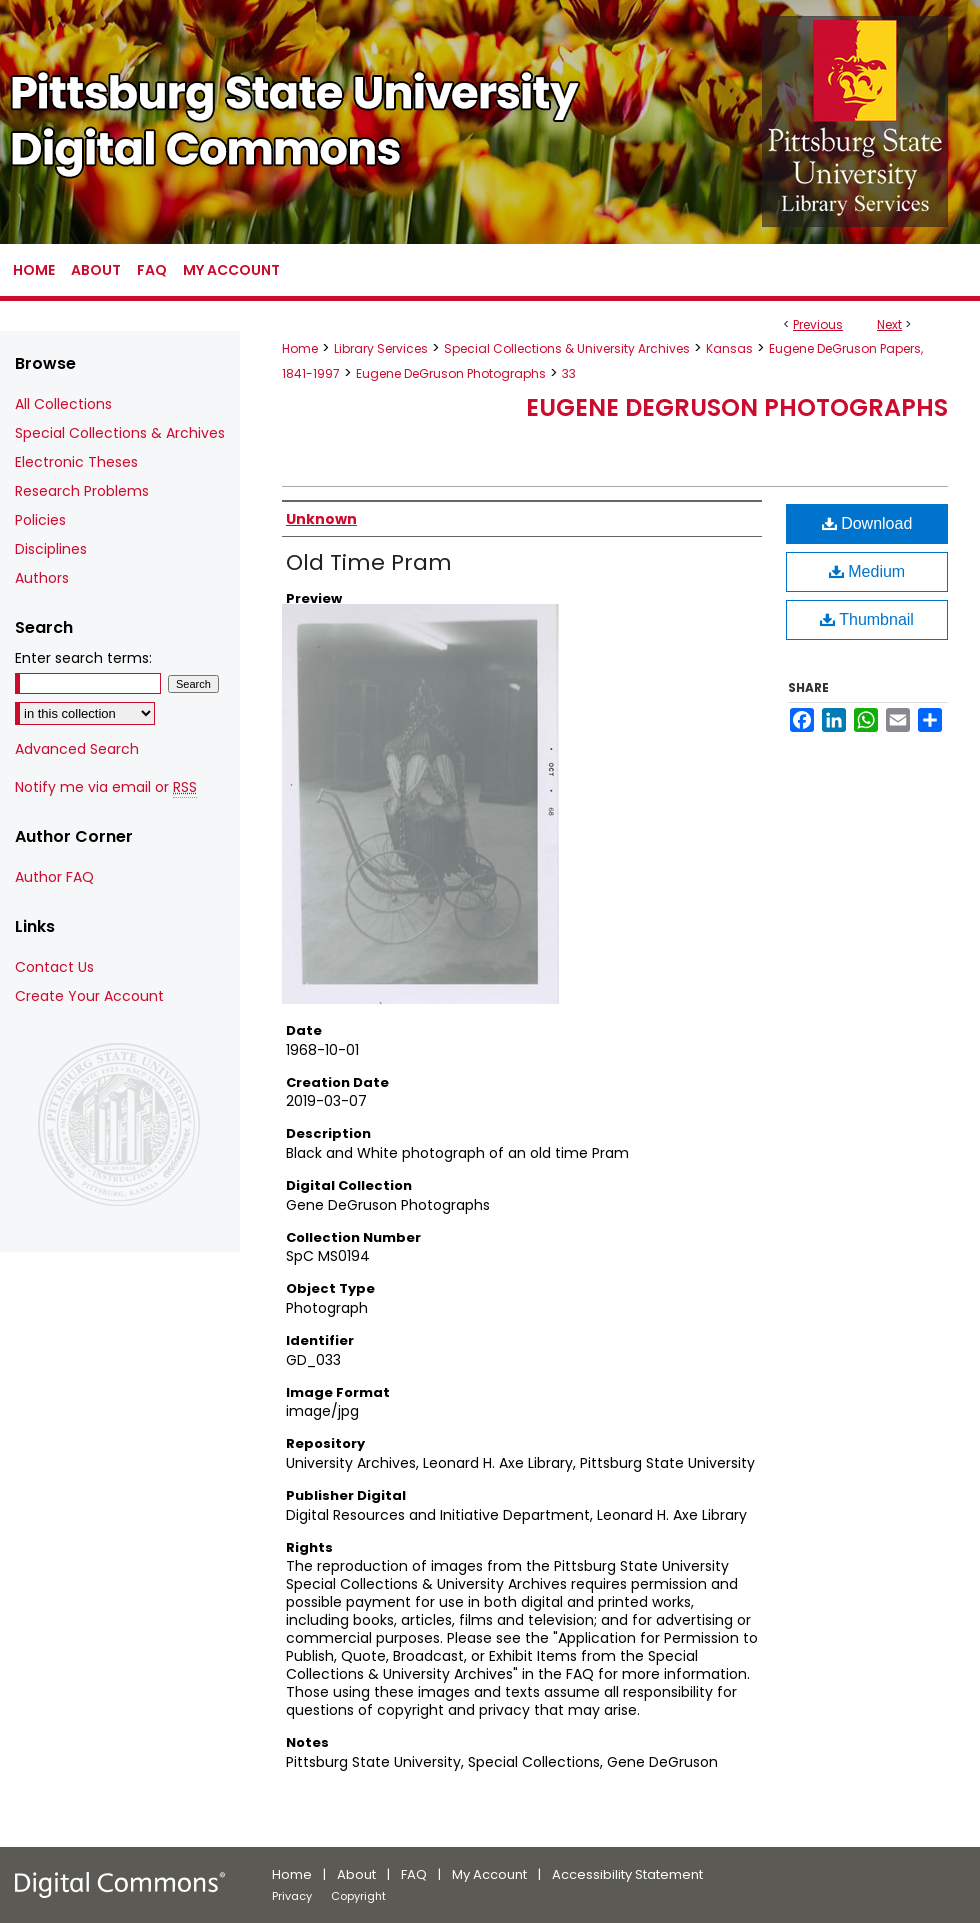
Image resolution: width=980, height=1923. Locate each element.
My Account (489, 1874)
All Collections (63, 404)
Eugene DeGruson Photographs (451, 373)
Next (889, 324)
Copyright (358, 1896)
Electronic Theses (76, 462)
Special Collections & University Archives (567, 348)
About (356, 1874)
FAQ (414, 1874)
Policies (40, 520)
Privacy (292, 1896)
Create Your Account (89, 996)
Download (867, 523)
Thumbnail (867, 619)
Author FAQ (54, 877)
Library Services (381, 348)
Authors (42, 578)
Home (300, 348)
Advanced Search (77, 749)
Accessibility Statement (627, 1874)
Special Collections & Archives (120, 433)
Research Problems (82, 491)
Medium (867, 571)
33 (569, 373)
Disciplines (51, 549)
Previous (818, 324)
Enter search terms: (83, 658)
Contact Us (54, 967)
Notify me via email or (106, 787)
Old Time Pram (369, 562)
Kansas (729, 348)
